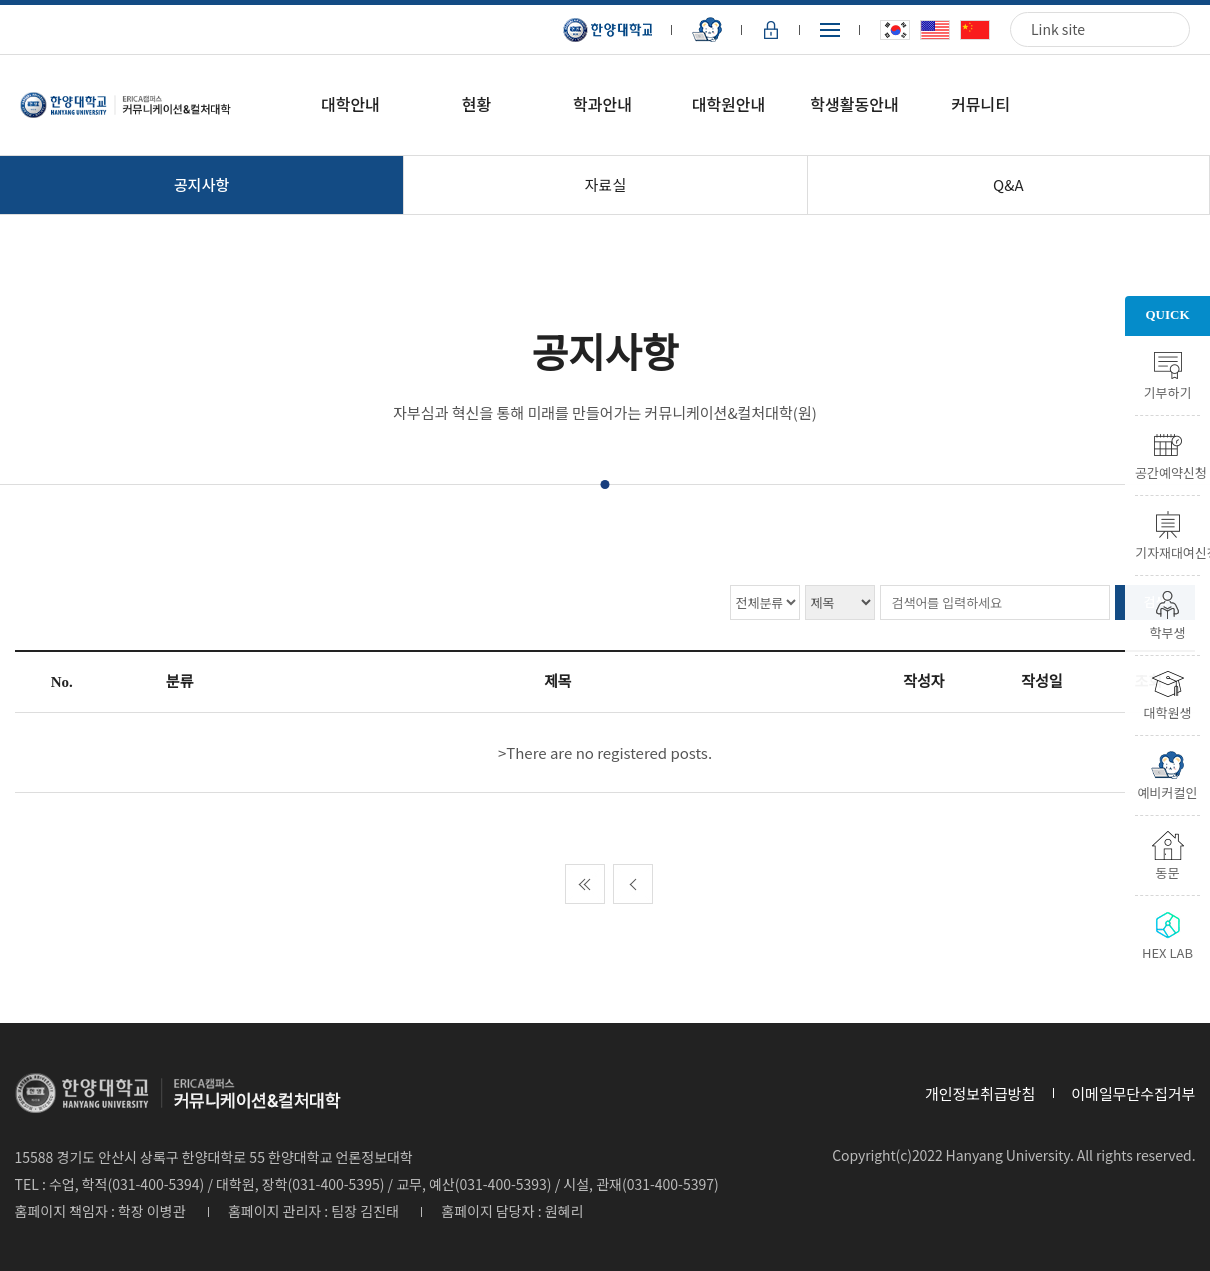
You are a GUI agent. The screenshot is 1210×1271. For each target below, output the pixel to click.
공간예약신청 (1167, 471)
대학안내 (350, 104)
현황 (476, 104)
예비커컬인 (1168, 791)
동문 (1168, 871)
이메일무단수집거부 (1133, 1093)
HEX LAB (1167, 951)
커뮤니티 (980, 104)
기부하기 (1168, 391)
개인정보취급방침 (980, 1093)
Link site (1058, 29)
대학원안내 (729, 104)
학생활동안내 (854, 104)
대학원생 (1168, 711)
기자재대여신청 (1167, 551)
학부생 (1168, 631)
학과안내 (602, 104)
